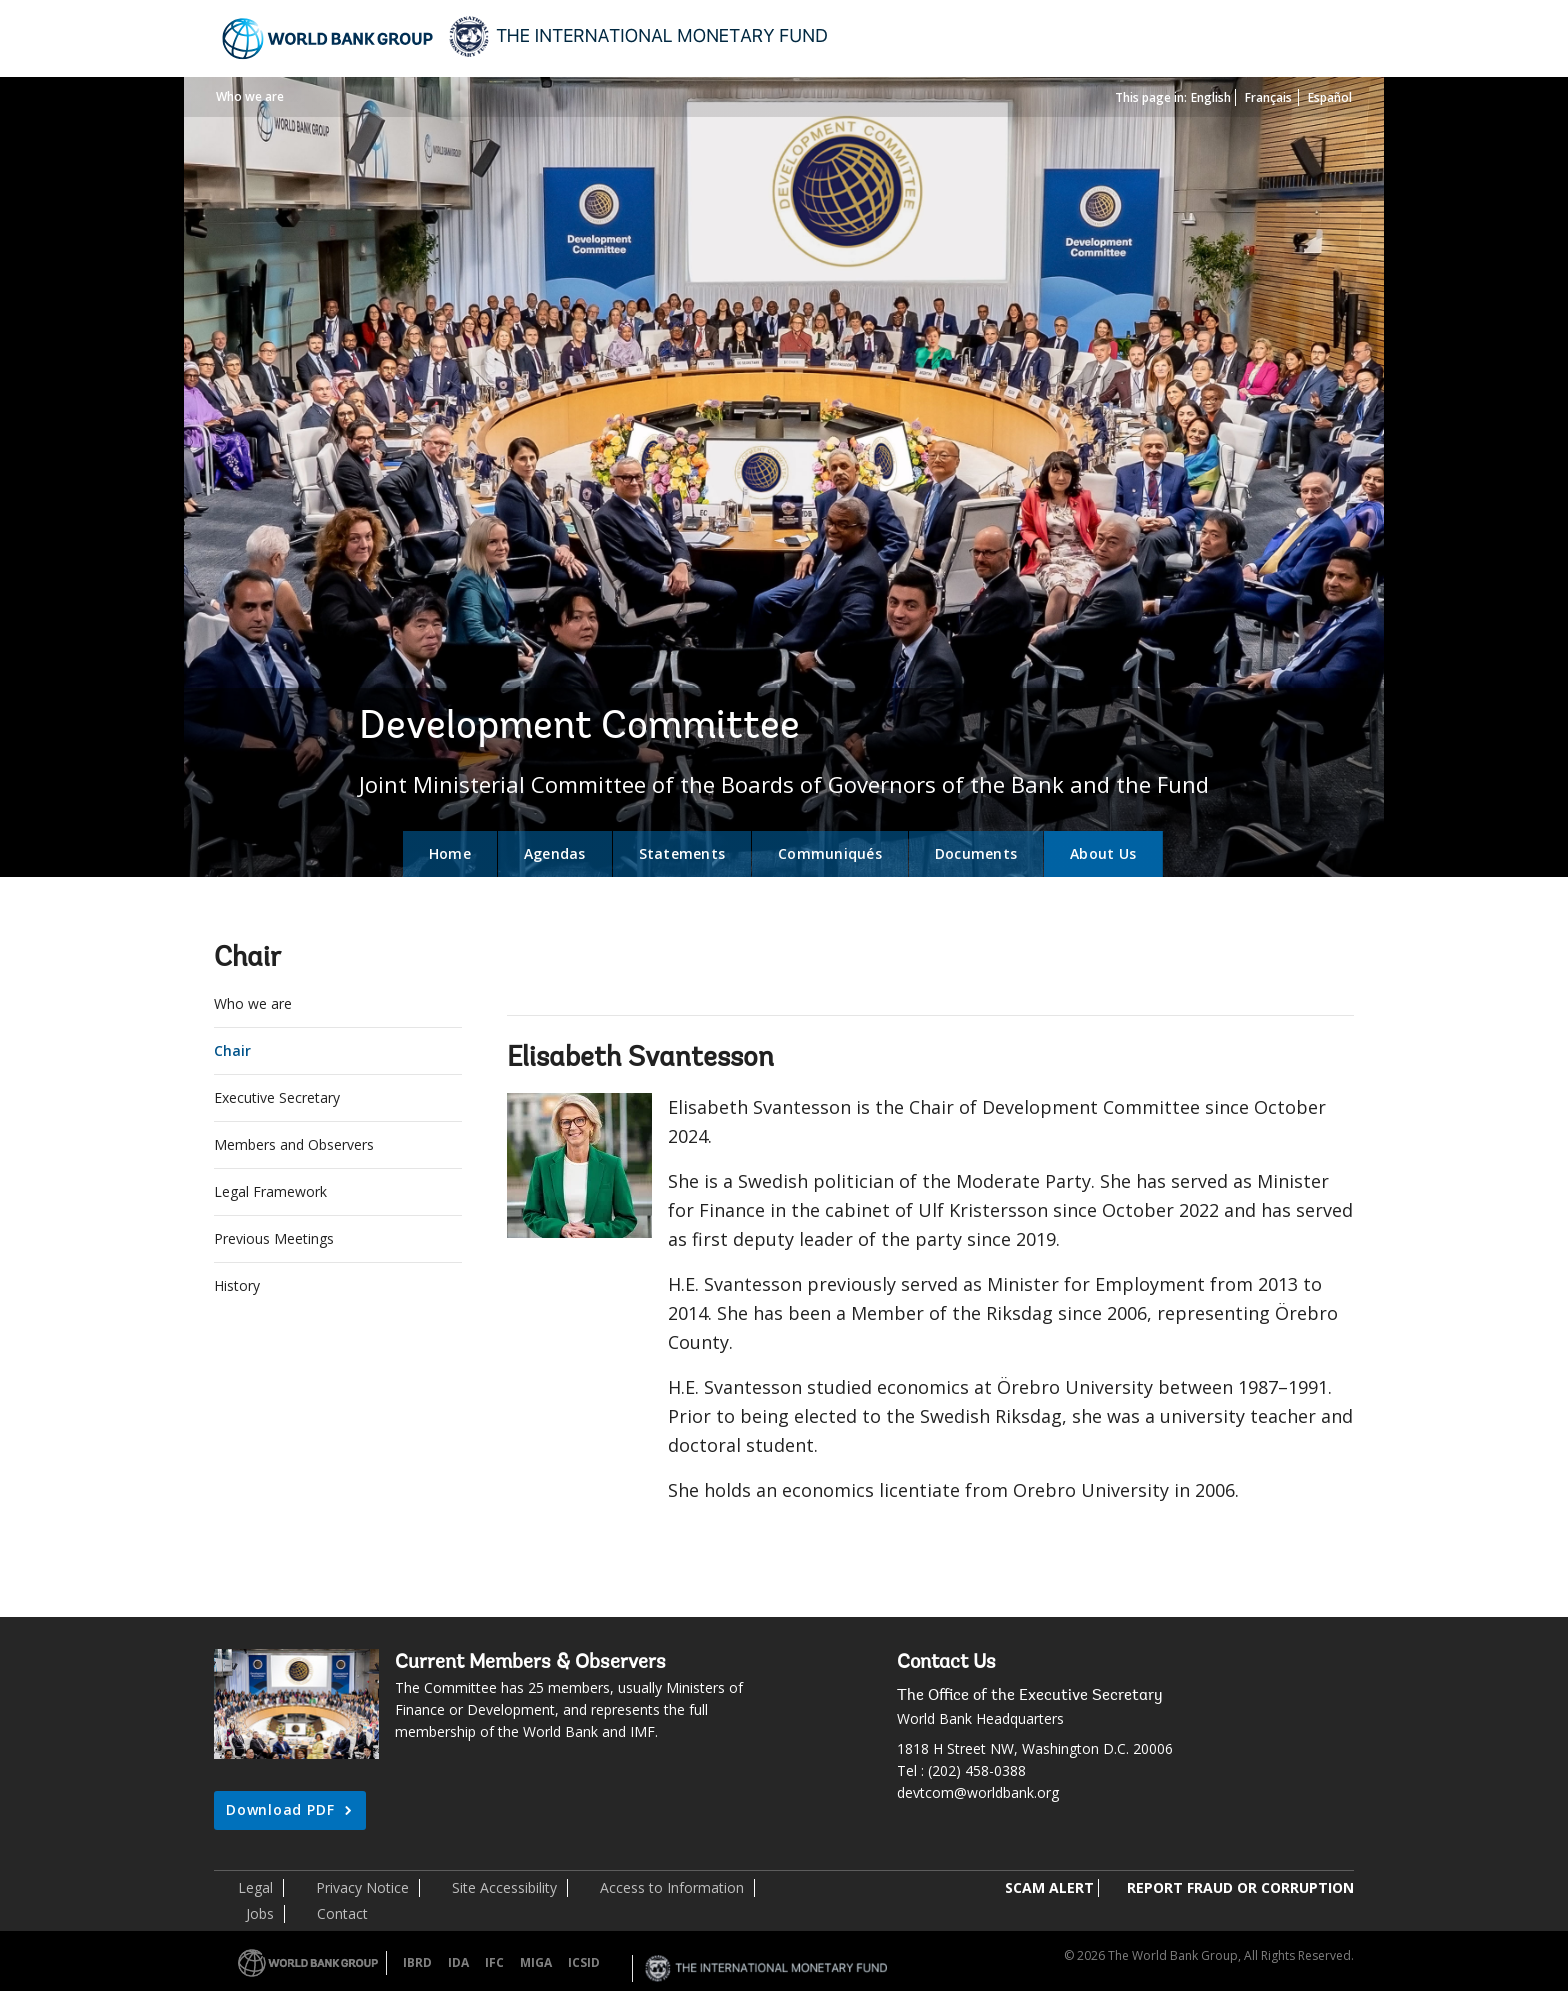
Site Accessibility (504, 1887)
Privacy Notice (362, 1887)
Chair (232, 1050)
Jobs (260, 1913)
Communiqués (830, 853)
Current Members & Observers (530, 1663)
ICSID (584, 1962)
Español (1330, 97)
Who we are (250, 96)
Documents (976, 853)
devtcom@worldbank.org (978, 1792)
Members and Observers (294, 1144)
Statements (682, 853)
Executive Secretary (277, 1097)
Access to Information (672, 1887)
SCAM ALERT (1049, 1887)
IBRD (417, 1962)
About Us (1103, 853)
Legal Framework (270, 1191)
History (237, 1285)
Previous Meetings (274, 1238)
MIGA (536, 1962)
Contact (342, 1913)
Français (1268, 97)
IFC (494, 1962)
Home (450, 853)
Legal (255, 1887)
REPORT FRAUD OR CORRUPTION (1240, 1887)
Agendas (555, 853)
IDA (458, 1962)
